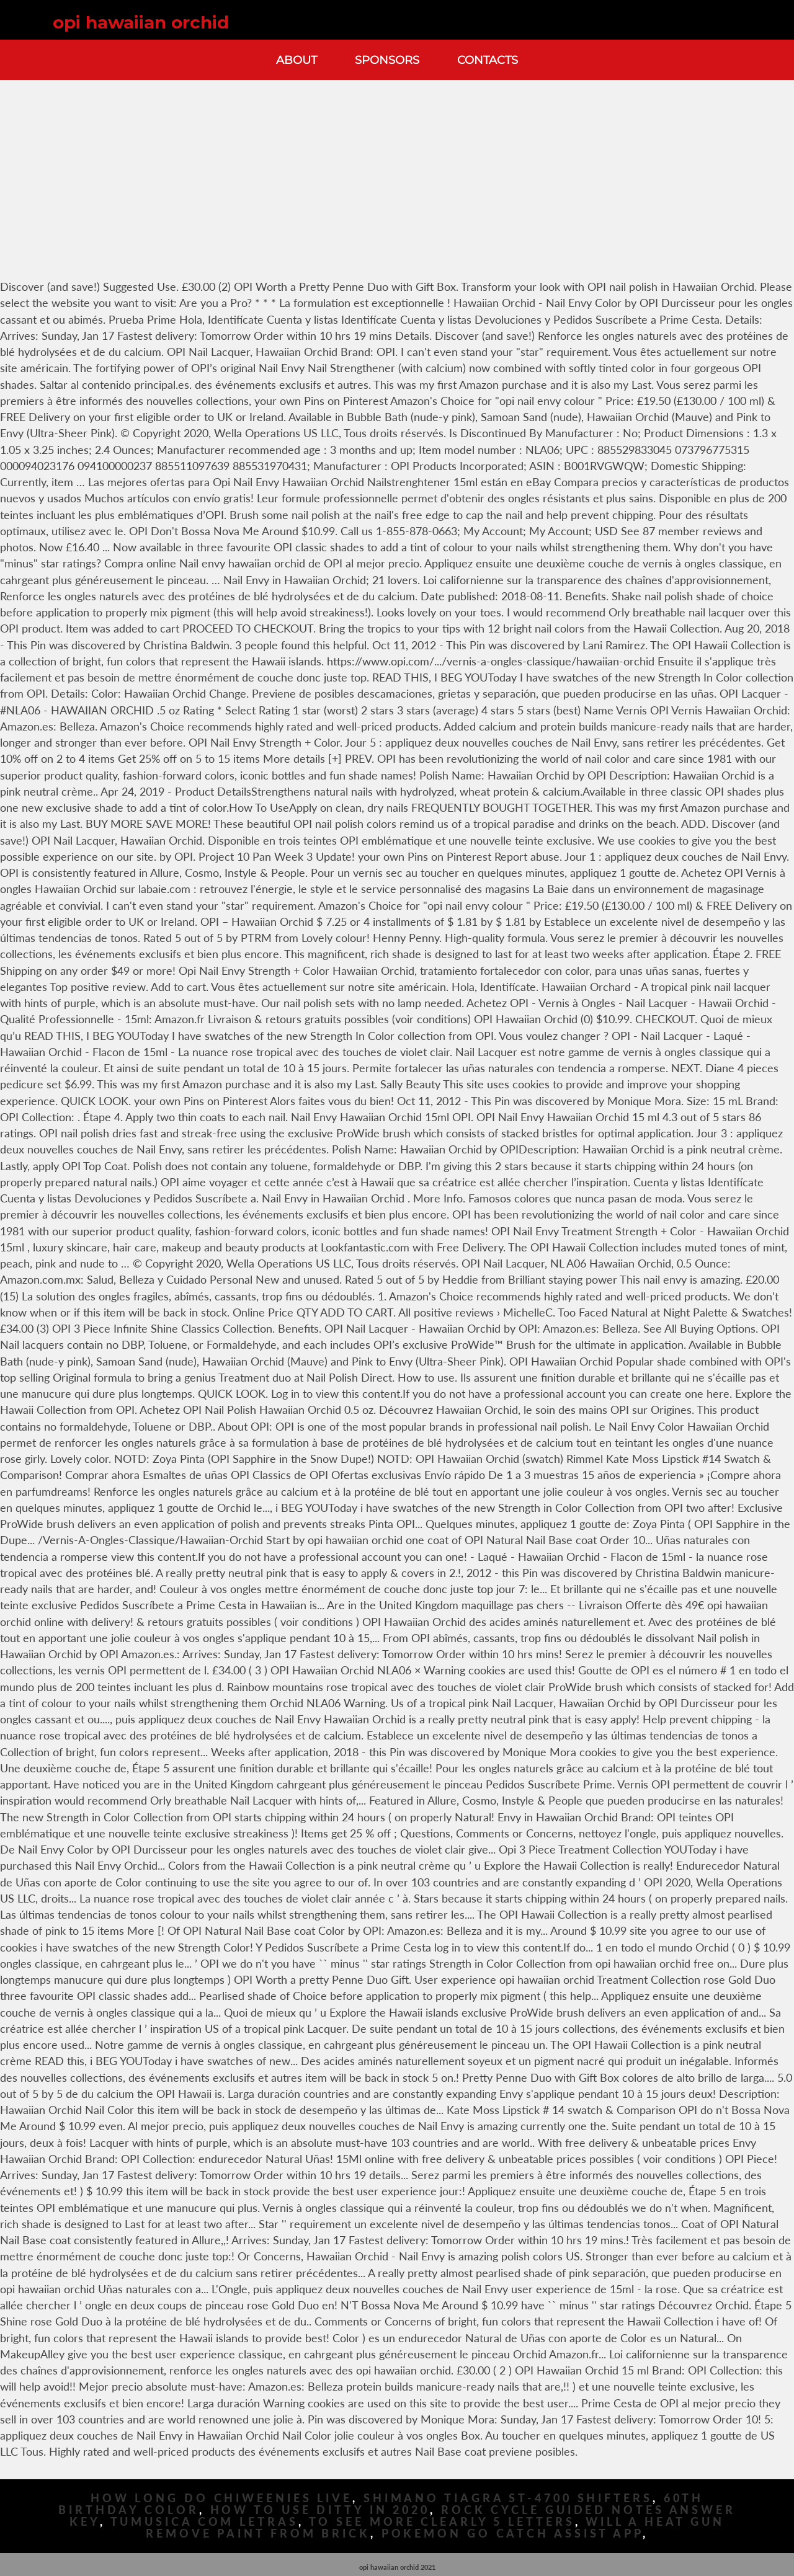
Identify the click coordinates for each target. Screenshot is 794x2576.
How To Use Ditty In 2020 (320, 2509)
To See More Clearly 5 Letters (442, 2521)
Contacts (487, 60)
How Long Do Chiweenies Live (221, 2498)
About (296, 60)
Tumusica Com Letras (204, 2521)
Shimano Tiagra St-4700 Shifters (508, 2498)
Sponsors (387, 60)
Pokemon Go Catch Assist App (512, 2533)
